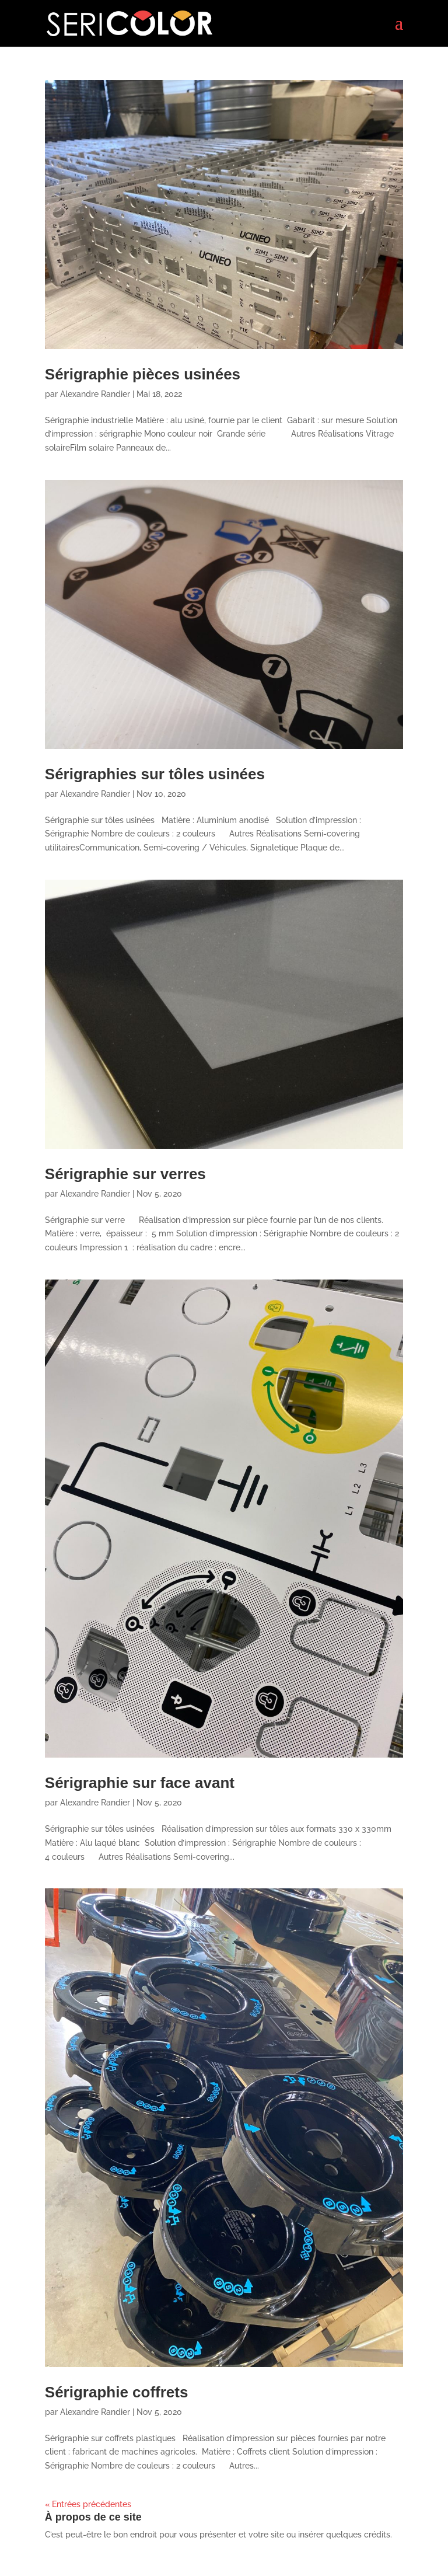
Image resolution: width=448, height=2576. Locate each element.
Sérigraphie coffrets (116, 2392)
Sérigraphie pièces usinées (142, 374)
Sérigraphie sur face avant (140, 1782)
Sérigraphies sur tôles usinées (155, 774)
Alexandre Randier (95, 394)
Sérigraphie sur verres (125, 1174)
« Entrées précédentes (88, 2504)
